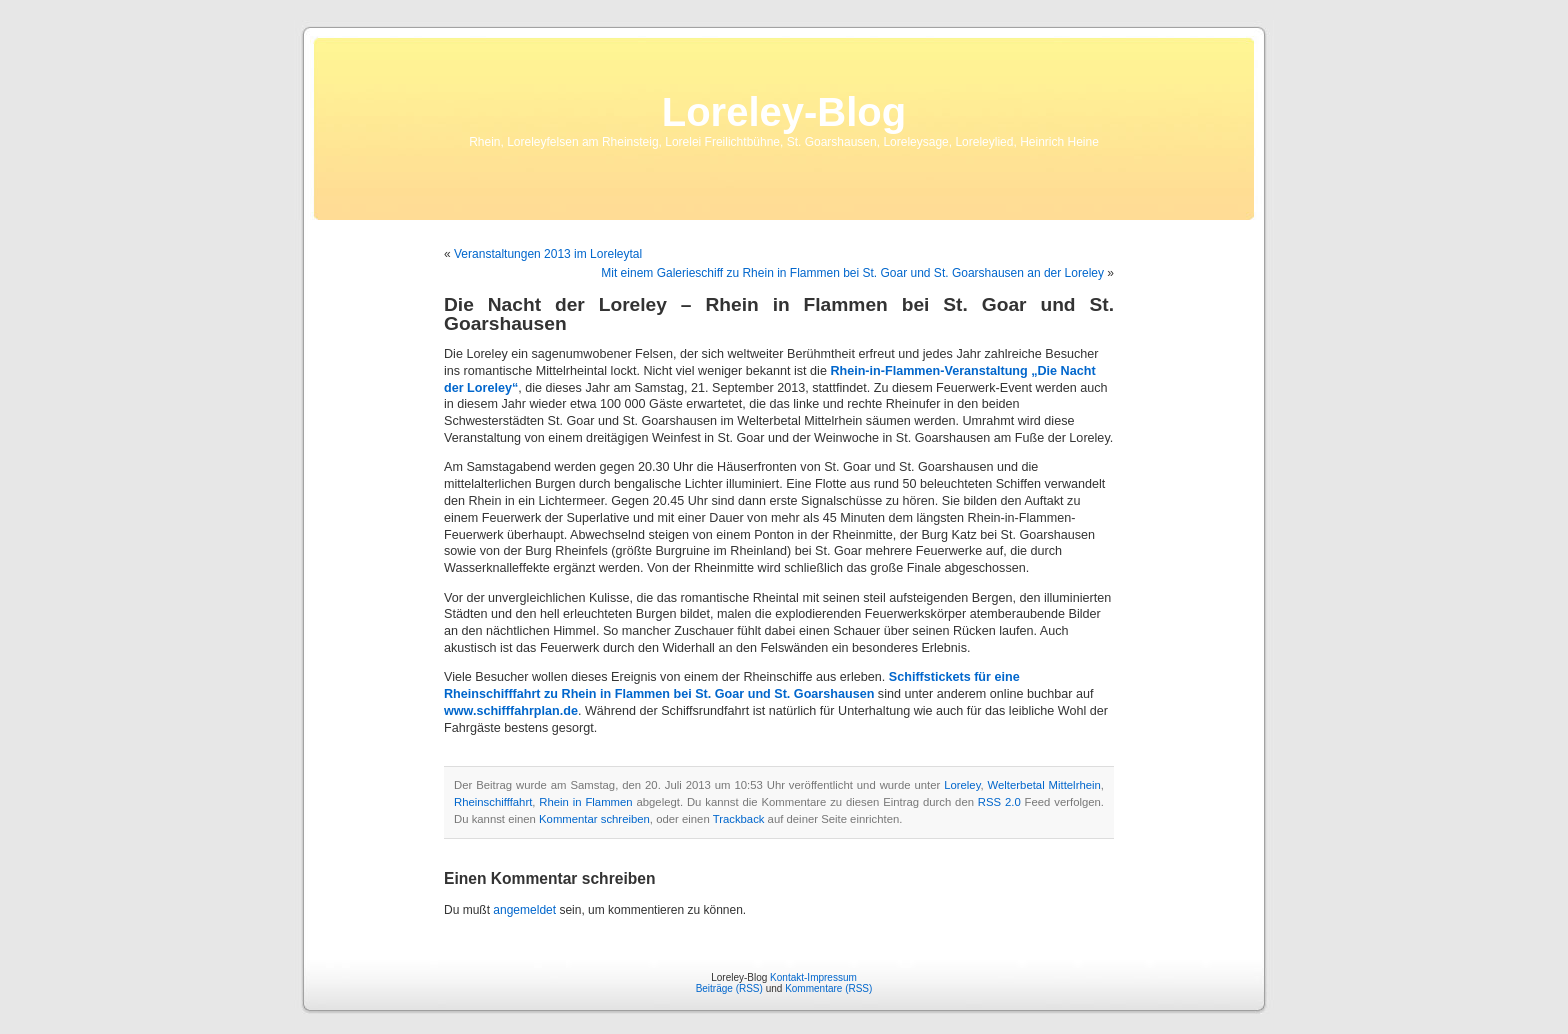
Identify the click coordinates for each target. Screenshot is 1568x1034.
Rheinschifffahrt (493, 802)
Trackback (739, 819)
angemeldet (524, 910)
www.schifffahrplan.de (511, 711)
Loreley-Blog (784, 112)
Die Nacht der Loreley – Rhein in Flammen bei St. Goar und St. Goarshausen (779, 314)
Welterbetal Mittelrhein (1044, 785)
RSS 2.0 (999, 802)
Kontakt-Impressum (813, 977)
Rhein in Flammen (585, 802)
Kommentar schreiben (594, 819)
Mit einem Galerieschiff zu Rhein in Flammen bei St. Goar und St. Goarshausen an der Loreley (852, 273)
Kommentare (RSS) (828, 988)
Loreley (962, 785)
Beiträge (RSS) (729, 988)
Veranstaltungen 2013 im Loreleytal (548, 254)
